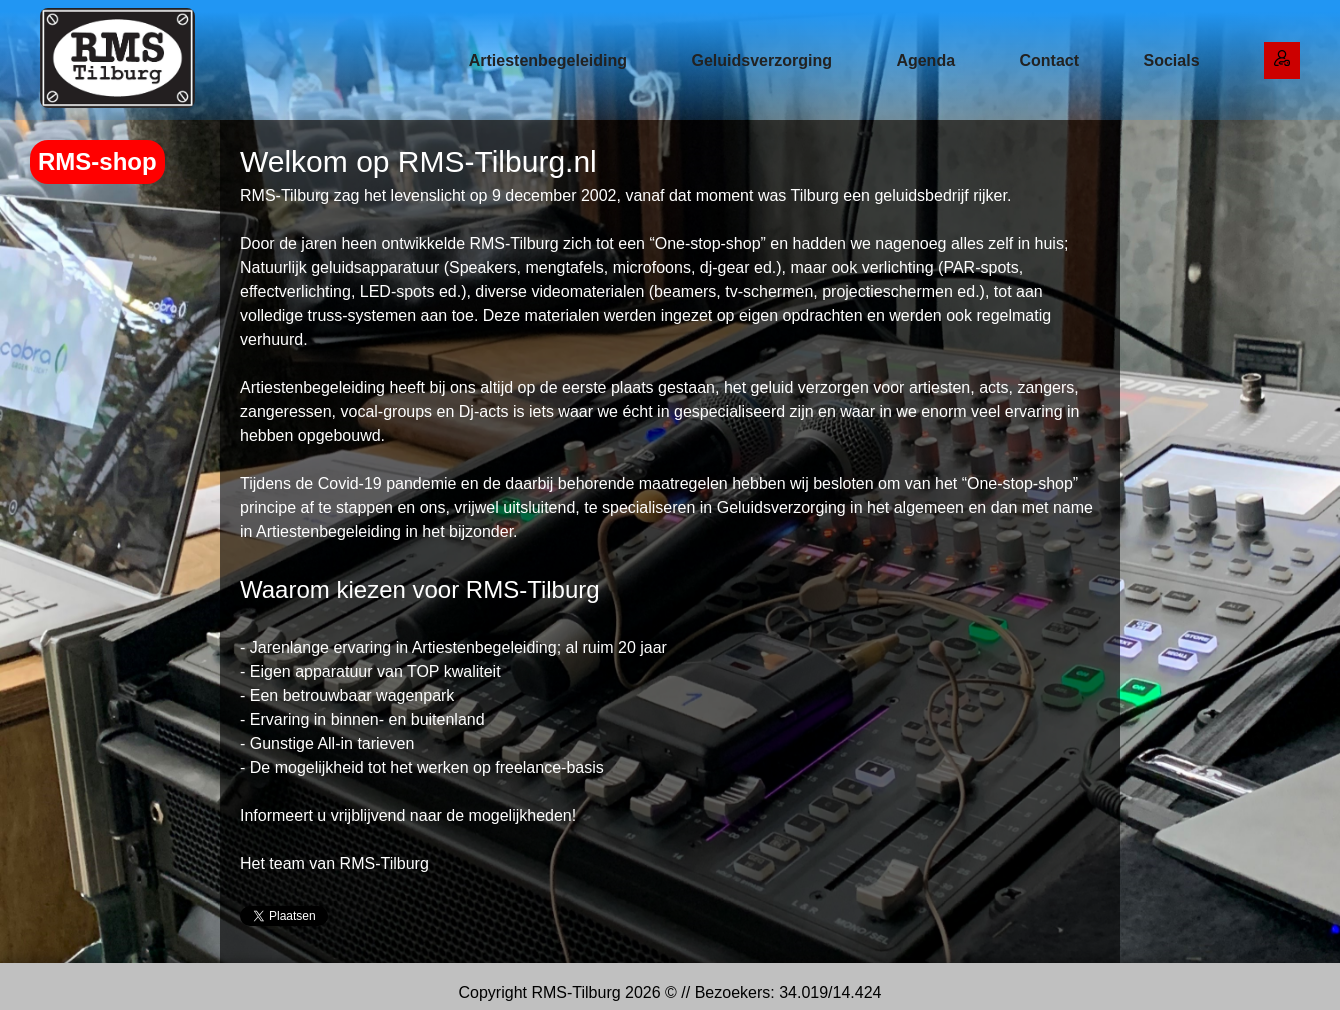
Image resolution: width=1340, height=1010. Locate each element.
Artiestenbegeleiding (548, 60)
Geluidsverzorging (761, 60)
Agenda (925, 60)
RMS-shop (97, 161)
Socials (1172, 60)
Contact (1050, 60)
